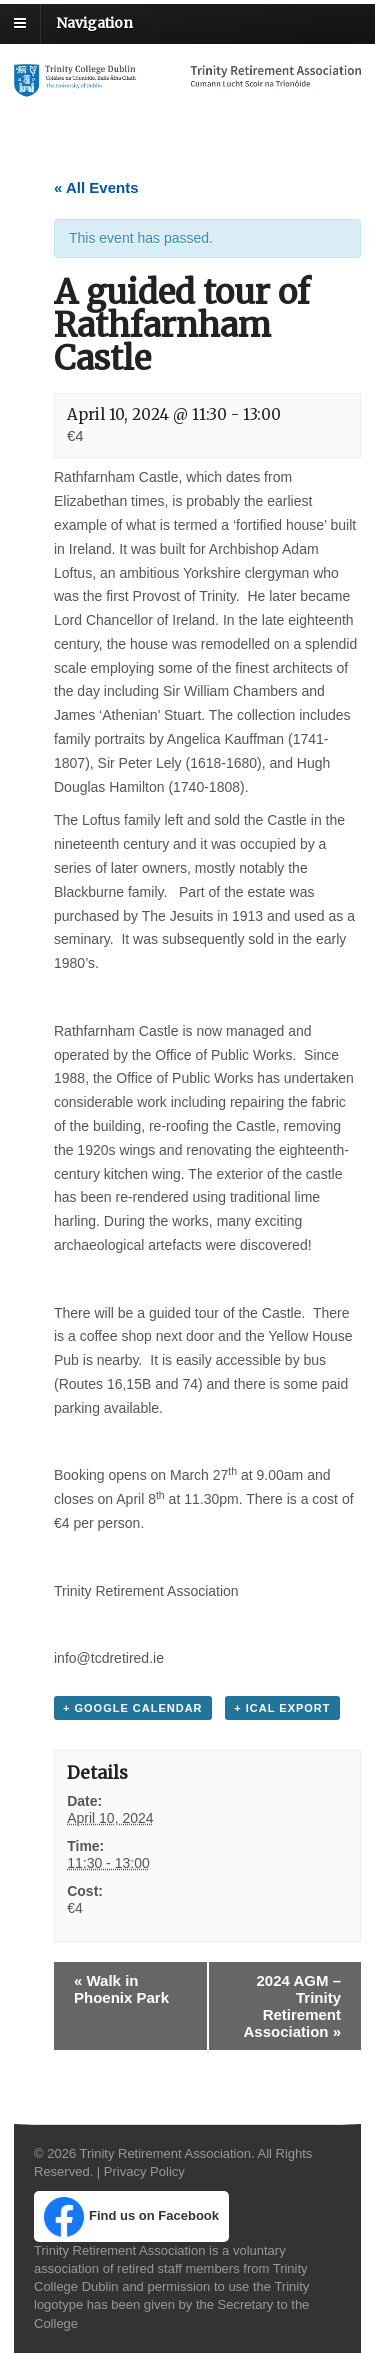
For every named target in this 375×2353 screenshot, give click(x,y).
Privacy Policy (144, 2171)
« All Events (96, 187)
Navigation (94, 23)
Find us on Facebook (131, 2217)
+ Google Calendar (133, 1708)
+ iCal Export (282, 1708)
